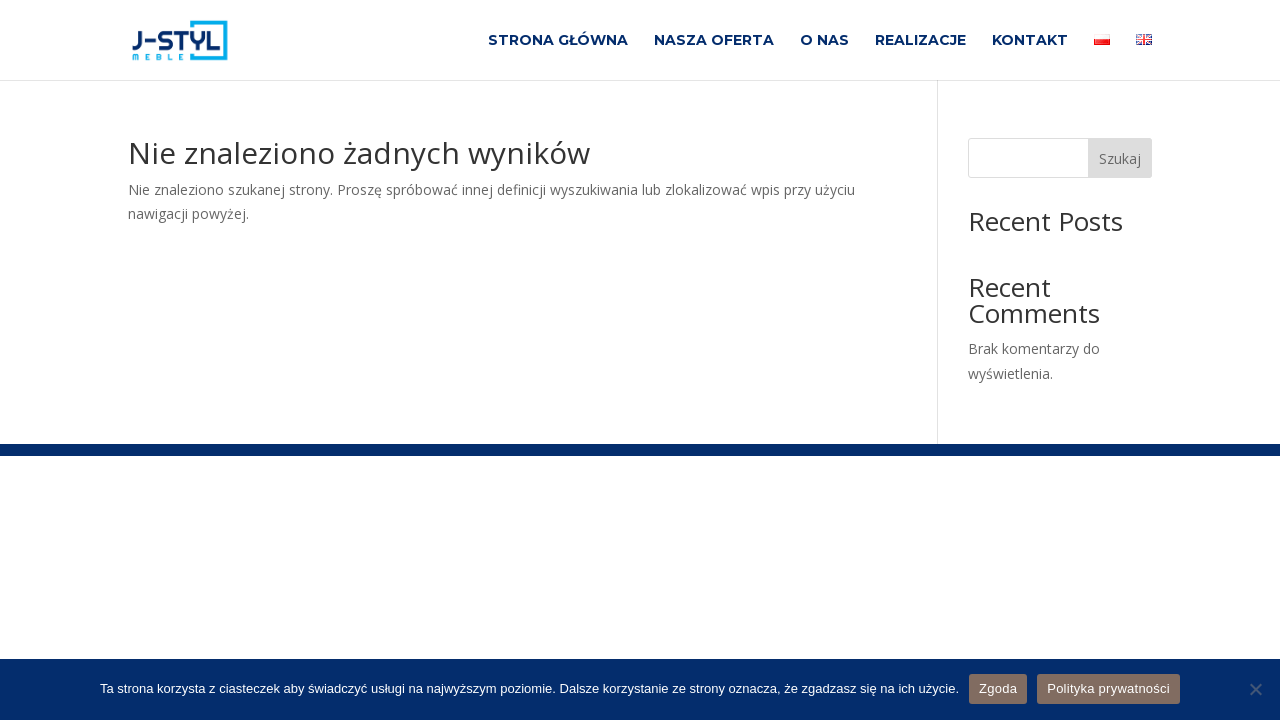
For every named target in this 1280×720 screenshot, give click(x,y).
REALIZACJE (920, 41)
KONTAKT (1030, 41)
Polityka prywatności (1108, 688)
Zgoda (998, 688)
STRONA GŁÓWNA (558, 41)
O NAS (824, 41)
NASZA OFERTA (714, 41)
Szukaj (1120, 158)
